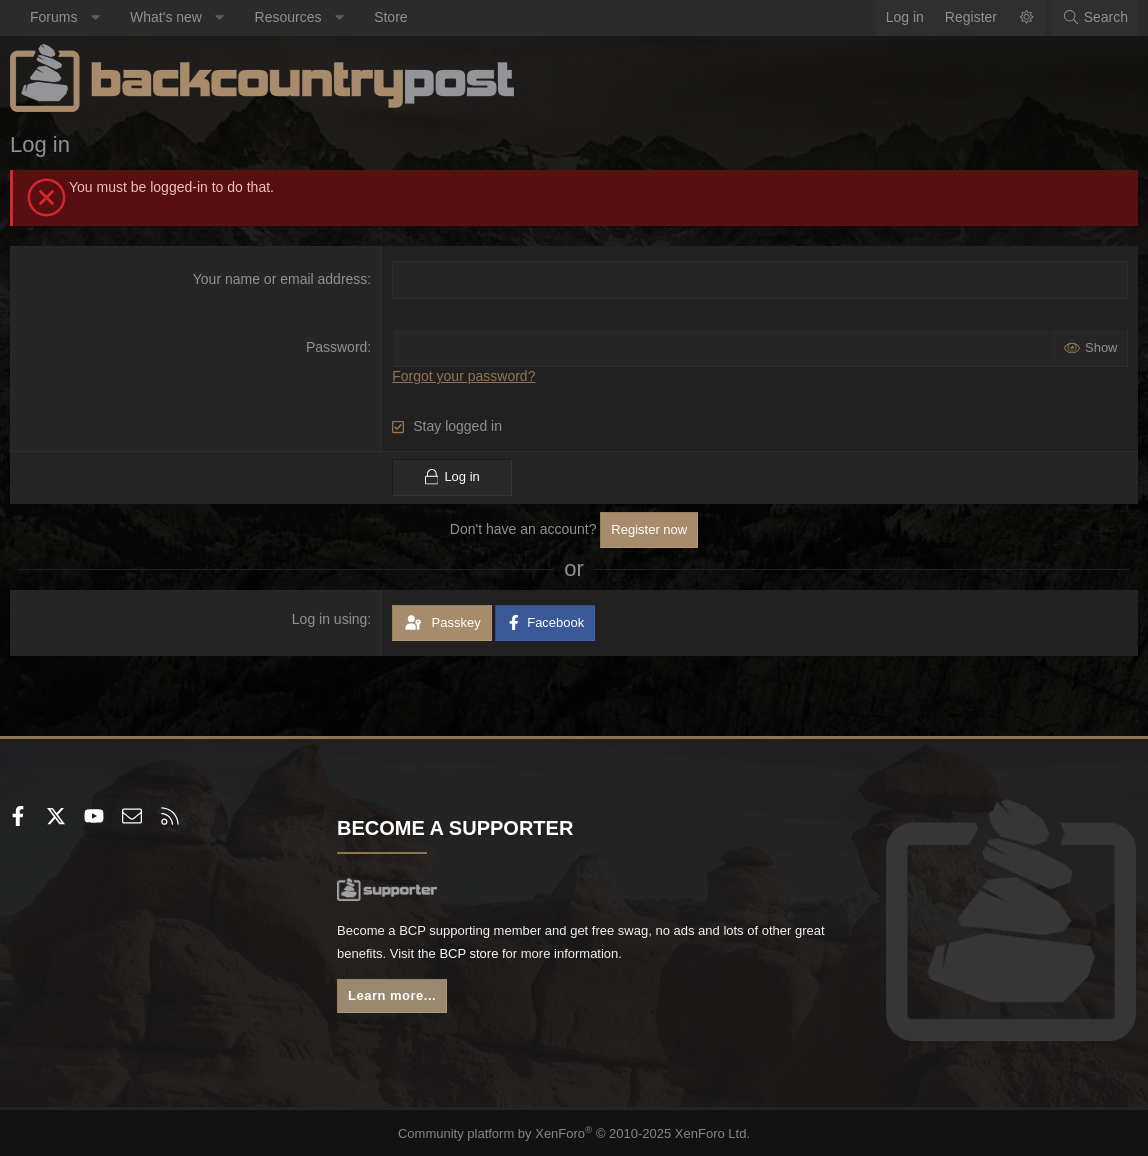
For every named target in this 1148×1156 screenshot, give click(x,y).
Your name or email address (280, 279)
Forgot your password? (463, 376)
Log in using (330, 618)
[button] (95, 18)
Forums (53, 17)
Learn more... (397, 1000)
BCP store (556, 957)
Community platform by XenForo (574, 1132)
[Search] (1095, 18)
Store (390, 17)
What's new (166, 17)
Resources (288, 17)
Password (336, 347)
